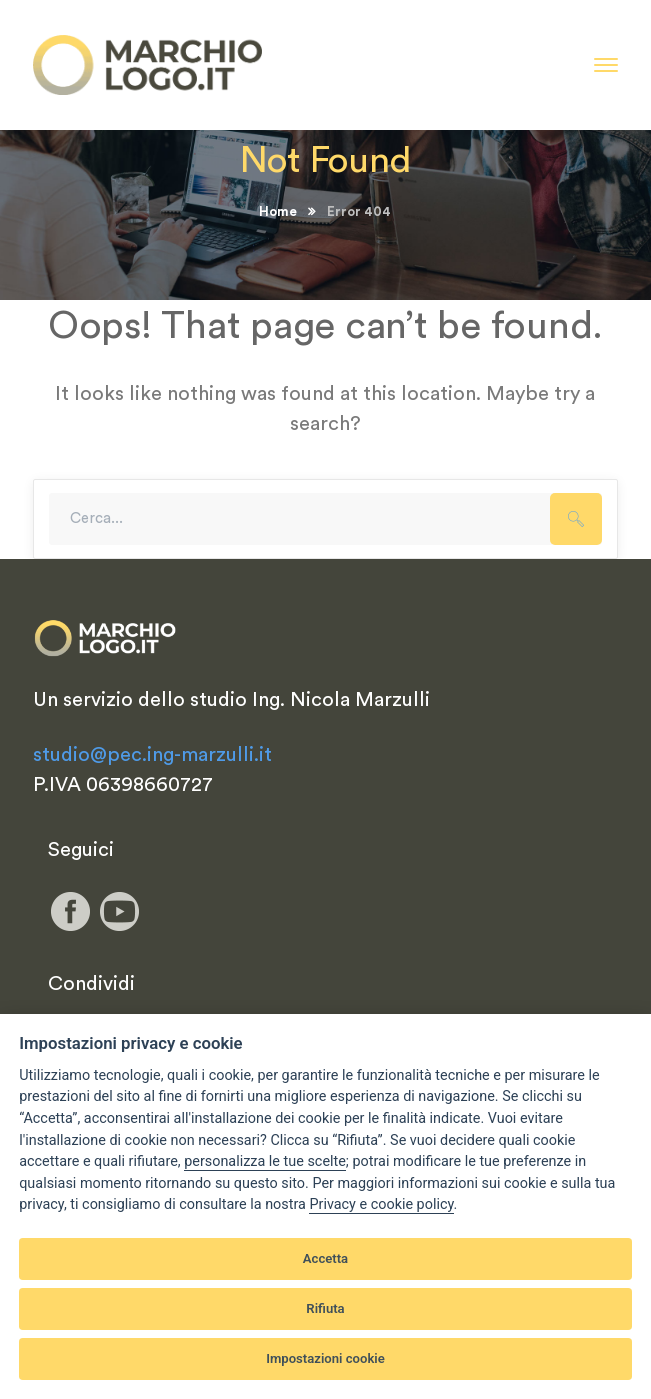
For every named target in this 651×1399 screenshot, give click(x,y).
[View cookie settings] (265, 1162)
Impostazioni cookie (325, 1358)
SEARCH (576, 519)
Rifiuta (325, 1308)
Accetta (325, 1258)
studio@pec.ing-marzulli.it (152, 755)
